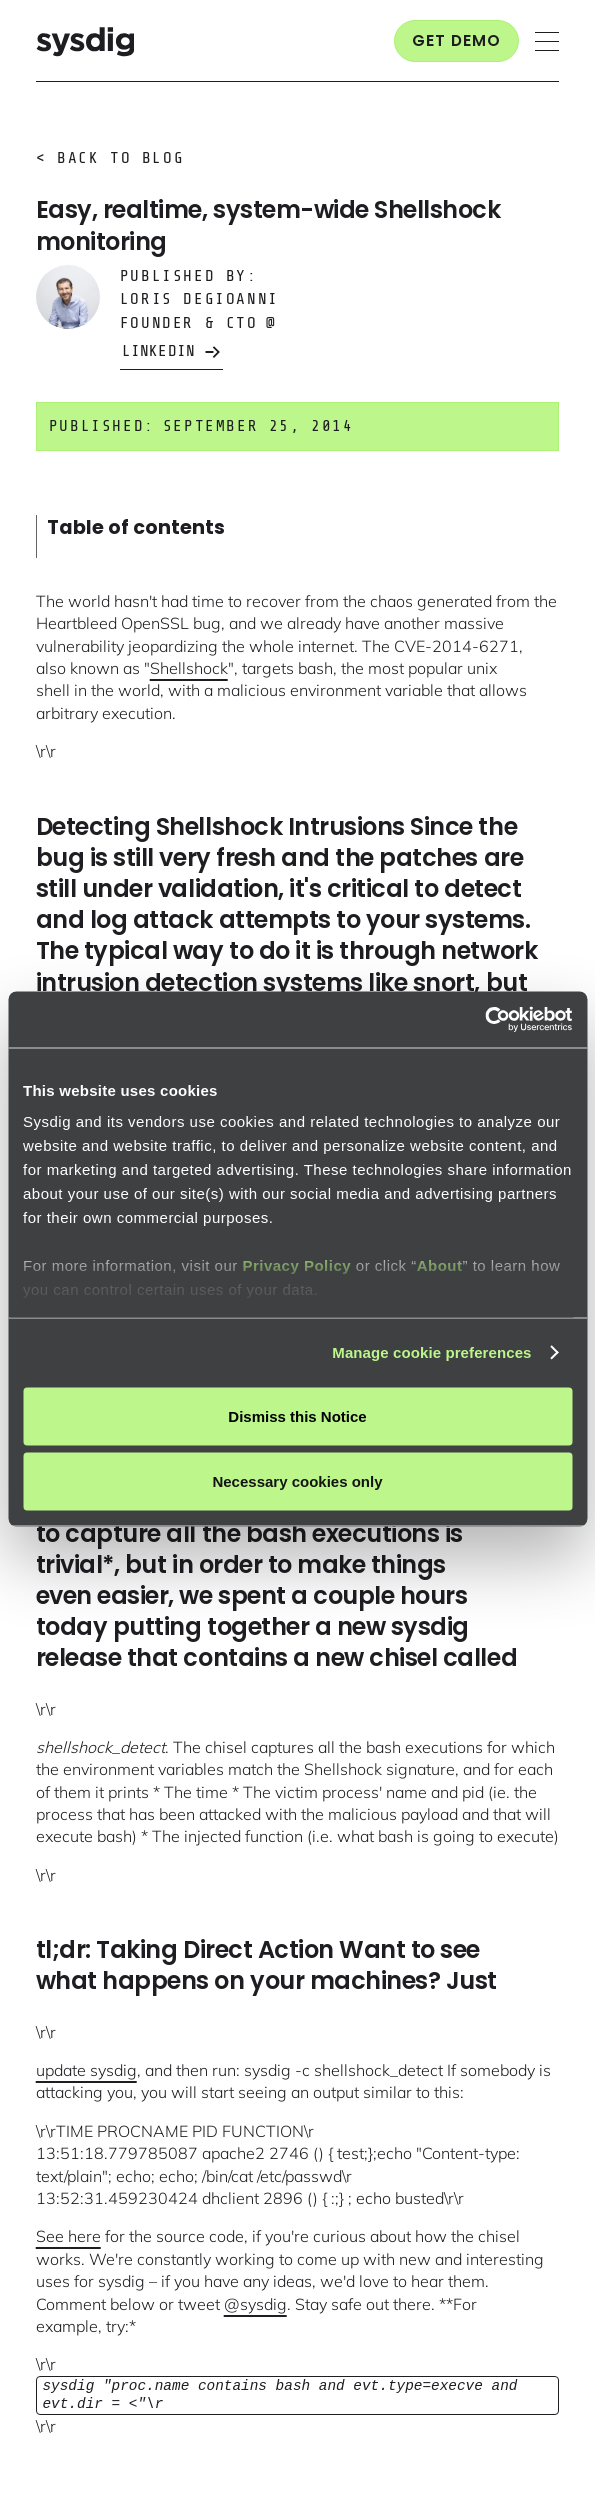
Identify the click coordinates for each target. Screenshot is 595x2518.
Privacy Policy (296, 1265)
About (440, 1265)
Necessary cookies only (297, 1481)
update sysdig (86, 2070)
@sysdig (255, 2304)
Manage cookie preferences (431, 1352)
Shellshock (189, 668)
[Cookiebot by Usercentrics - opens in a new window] (484, 1020)
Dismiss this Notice (297, 1415)
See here (68, 2236)
